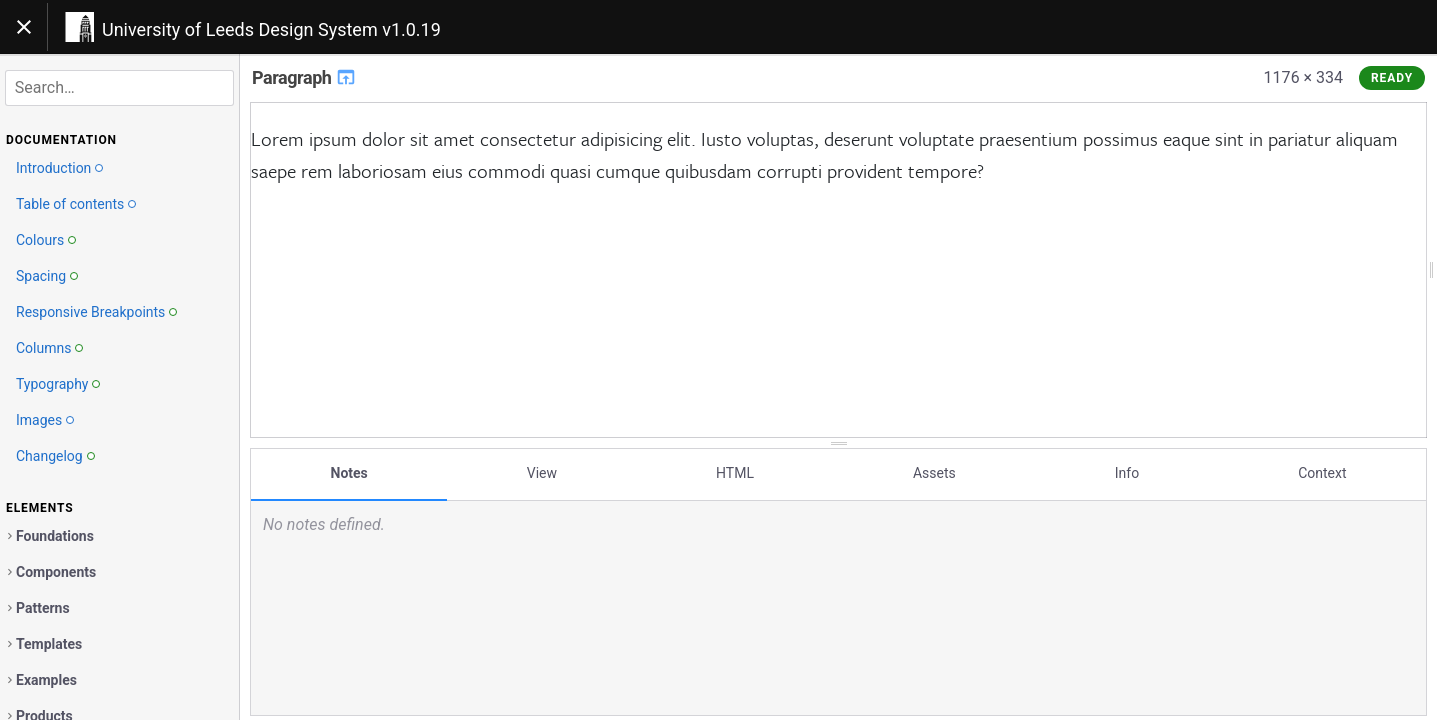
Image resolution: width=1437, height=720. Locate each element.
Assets (934, 473)
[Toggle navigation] (24, 27)
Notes (349, 473)
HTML (735, 473)
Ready (1392, 78)
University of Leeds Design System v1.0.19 (271, 29)
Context (1322, 473)
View (542, 473)
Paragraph (304, 77)
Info (1127, 473)
